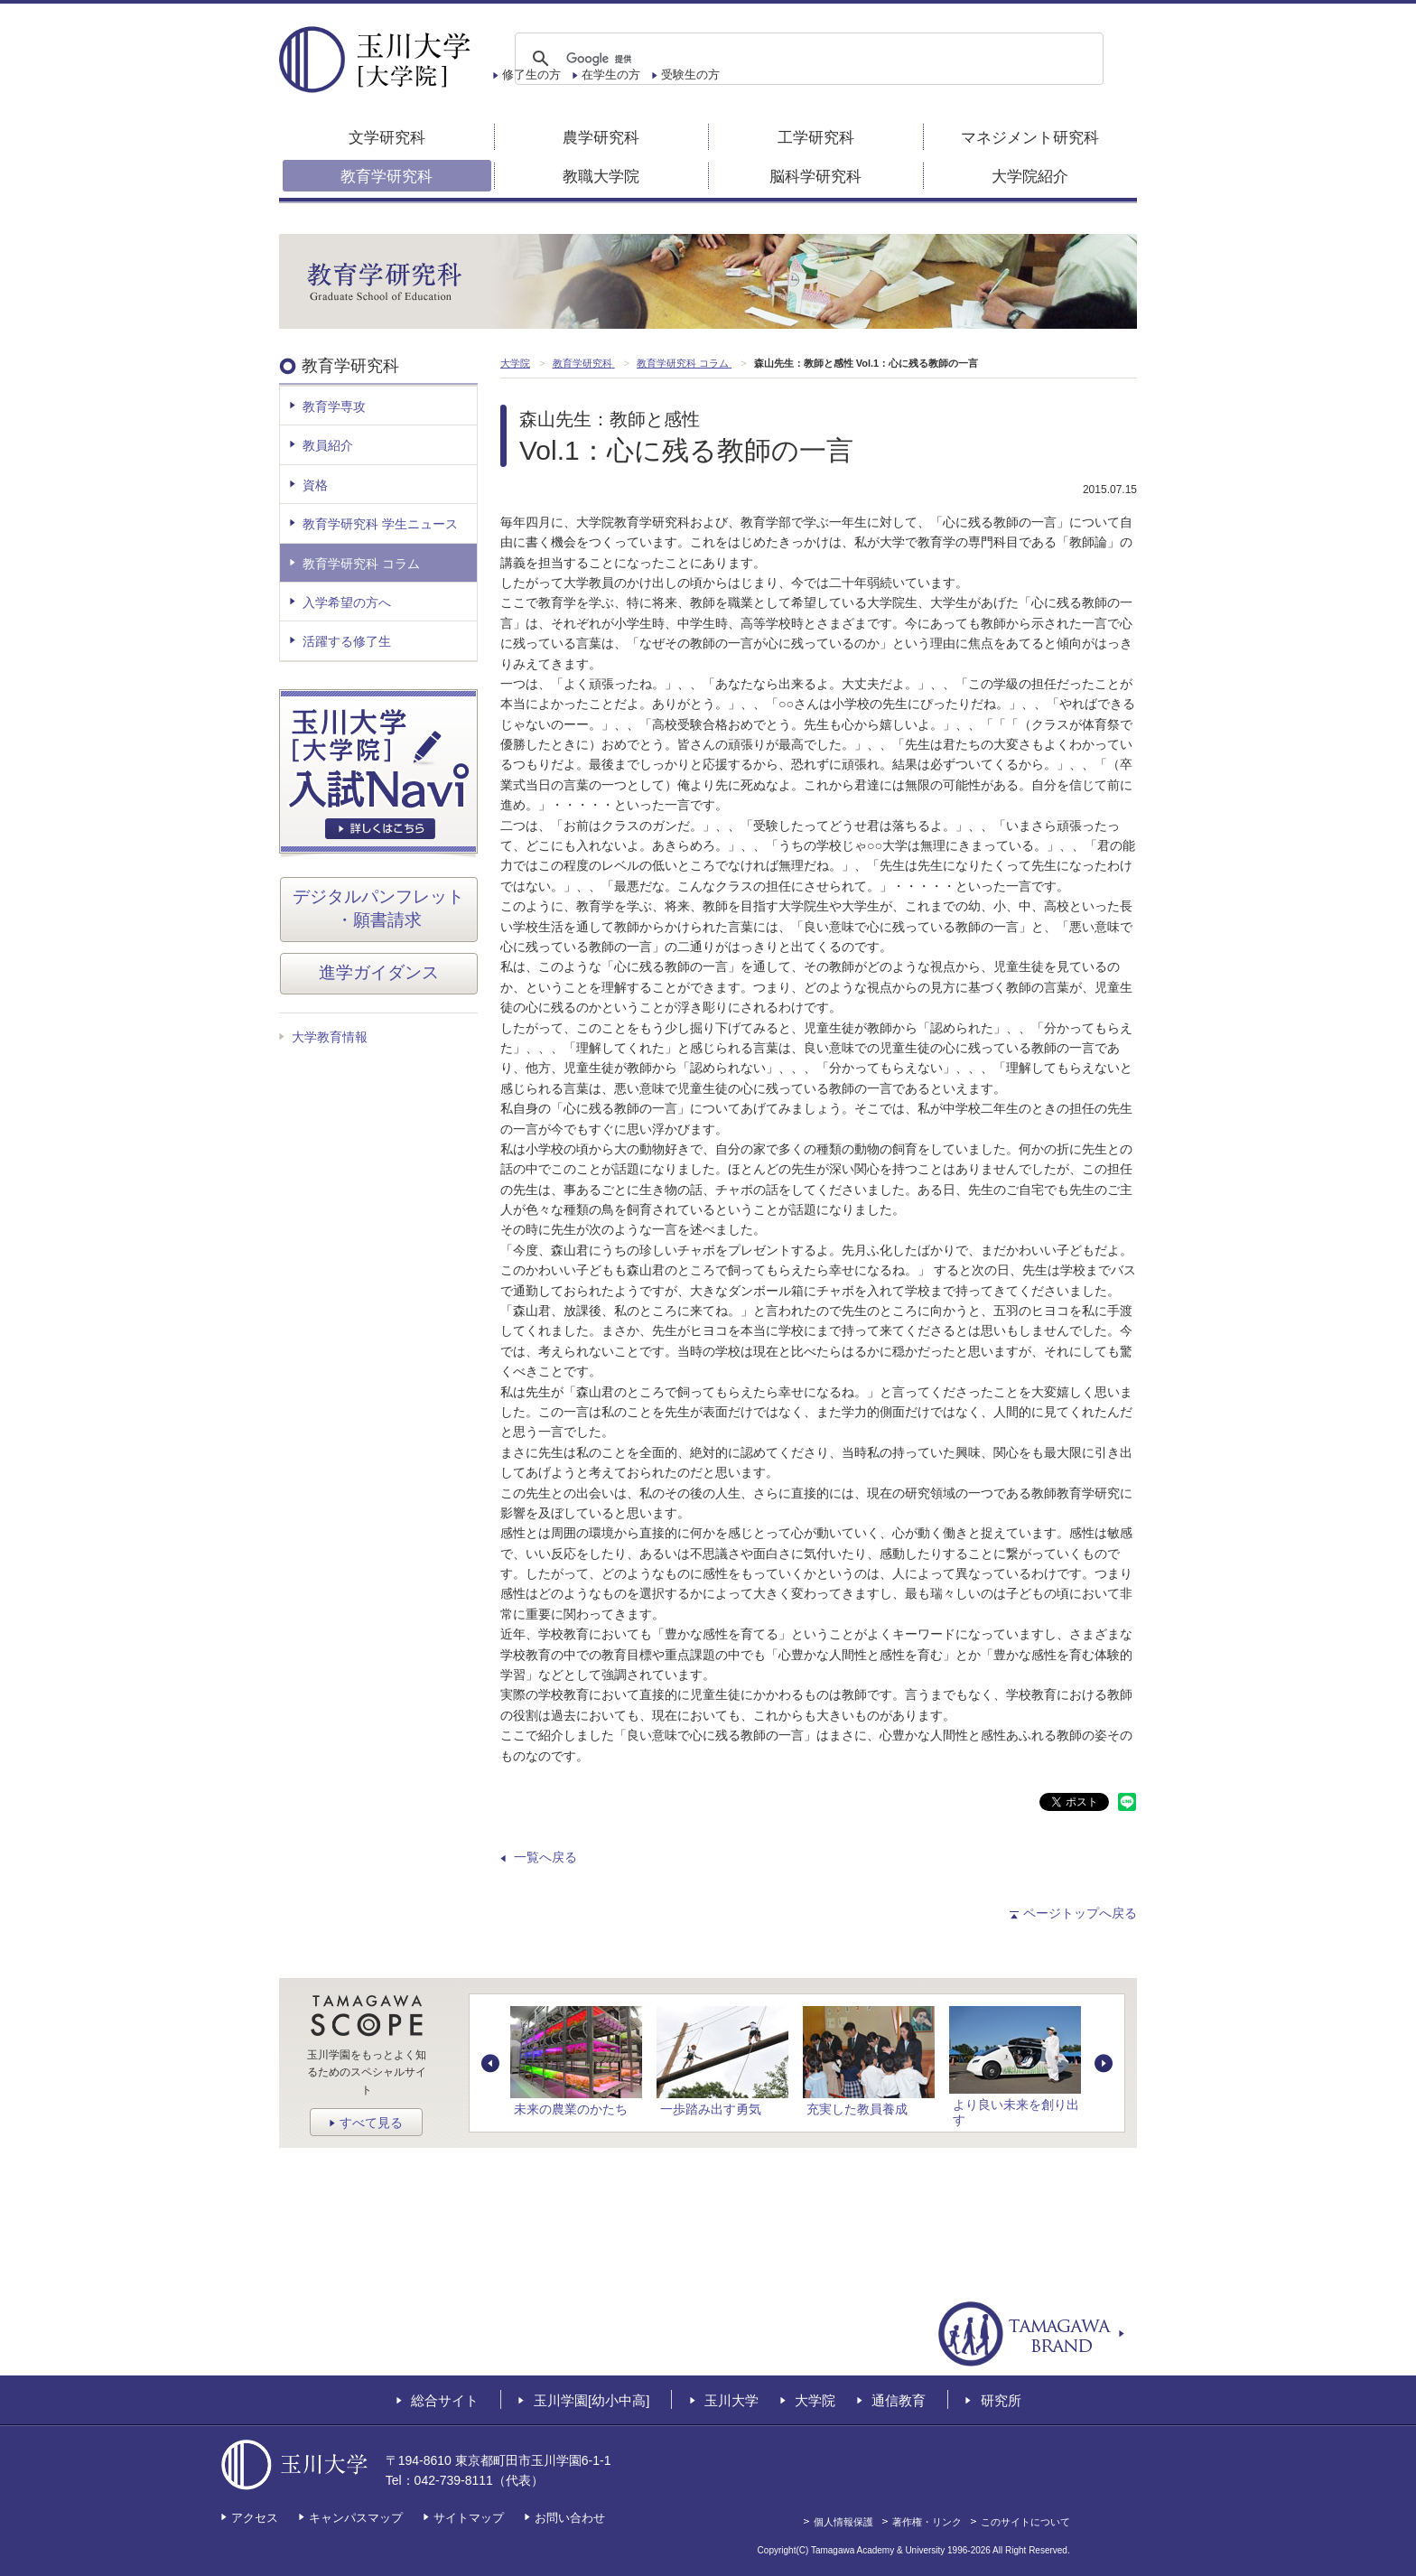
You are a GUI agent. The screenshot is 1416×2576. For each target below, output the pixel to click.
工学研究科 (816, 137)
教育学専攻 (334, 406)
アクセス (254, 2518)
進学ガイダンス (379, 972)
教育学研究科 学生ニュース (380, 524)
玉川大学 (731, 2400)
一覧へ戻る (545, 1857)
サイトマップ (468, 2518)
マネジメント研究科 (1030, 137)
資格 (315, 485)
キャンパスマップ (356, 2518)
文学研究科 (387, 137)
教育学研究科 (386, 176)
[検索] (806, 59)
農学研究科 (601, 137)
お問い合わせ (570, 2518)
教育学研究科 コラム (361, 563)
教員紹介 (328, 445)
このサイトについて (1025, 2521)
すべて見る (371, 2122)
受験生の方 (690, 74)
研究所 (1001, 2400)
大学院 (815, 2400)
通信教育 (898, 2400)
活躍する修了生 (347, 641)
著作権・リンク (927, 2521)
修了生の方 (531, 74)
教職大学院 (601, 176)
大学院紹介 (1030, 176)
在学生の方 (611, 74)
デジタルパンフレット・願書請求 (378, 908)
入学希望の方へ (347, 602)
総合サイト (445, 2400)
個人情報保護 (843, 2521)
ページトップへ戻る (1080, 1913)
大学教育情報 (330, 1037)
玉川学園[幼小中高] (591, 2400)
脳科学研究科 (815, 176)
